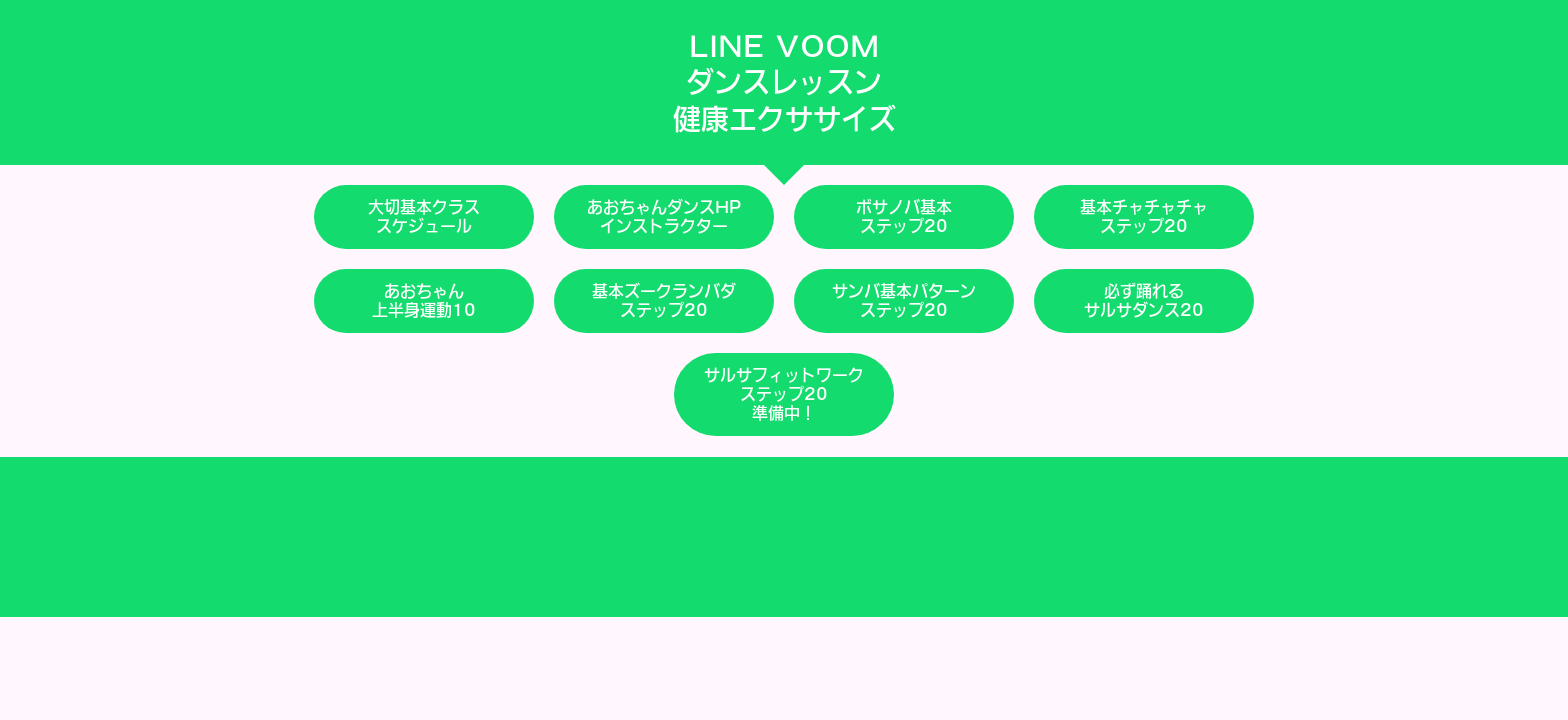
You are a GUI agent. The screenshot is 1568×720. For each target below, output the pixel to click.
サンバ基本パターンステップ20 (904, 300)
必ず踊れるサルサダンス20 (1144, 300)
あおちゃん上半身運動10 (424, 300)
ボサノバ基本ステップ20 (904, 216)
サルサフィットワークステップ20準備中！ (784, 394)
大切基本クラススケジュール (424, 216)
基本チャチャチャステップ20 (1144, 216)
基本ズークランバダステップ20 (664, 300)
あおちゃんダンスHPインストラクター (664, 216)
